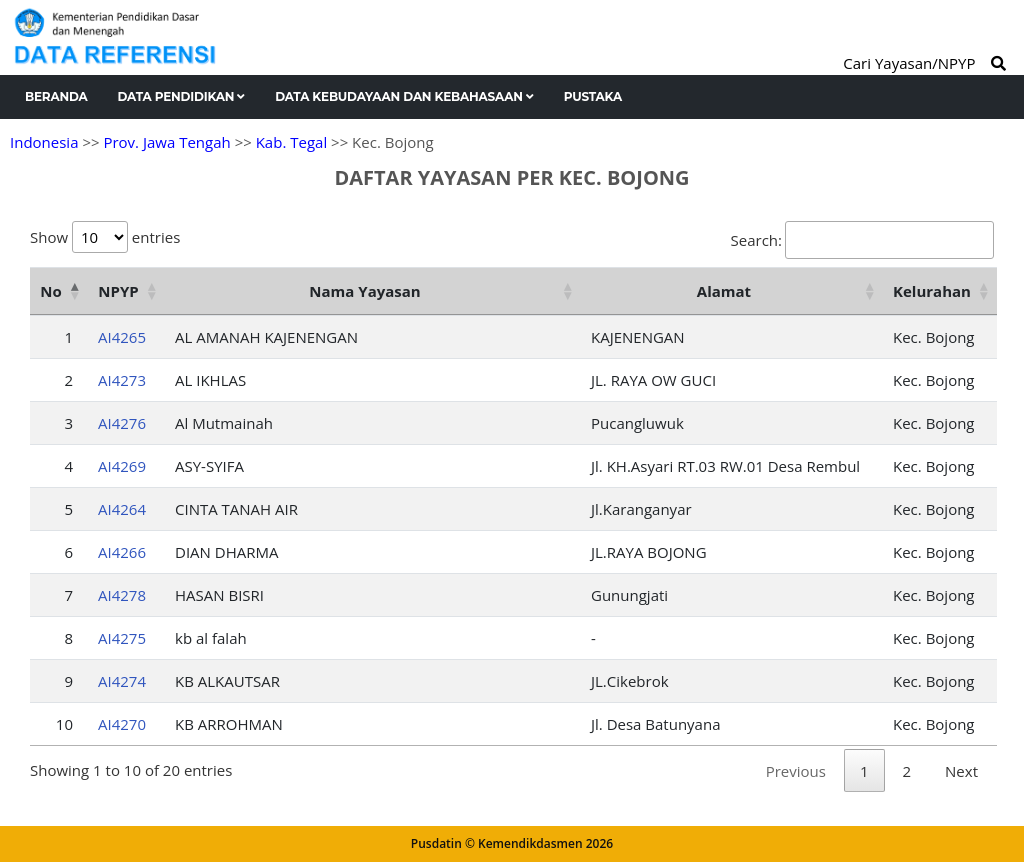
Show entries (105, 237)
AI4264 (122, 509)
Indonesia (44, 142)
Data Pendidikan (182, 96)
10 (64, 724)
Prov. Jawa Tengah (166, 142)
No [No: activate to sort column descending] (50, 291)
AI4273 (122, 380)
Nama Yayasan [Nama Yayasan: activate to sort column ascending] (364, 291)
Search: (862, 240)
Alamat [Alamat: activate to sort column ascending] (724, 291)
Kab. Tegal (291, 142)
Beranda (56, 96)
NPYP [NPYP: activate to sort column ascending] (118, 291)
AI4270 (122, 724)
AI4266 (122, 552)
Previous (796, 771)
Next (961, 771)
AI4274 (122, 681)
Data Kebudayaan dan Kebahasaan (404, 96)
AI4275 (122, 638)
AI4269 (122, 466)
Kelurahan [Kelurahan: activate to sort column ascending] (932, 291)
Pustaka (593, 96)
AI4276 (122, 423)
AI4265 (122, 337)
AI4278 (122, 595)
